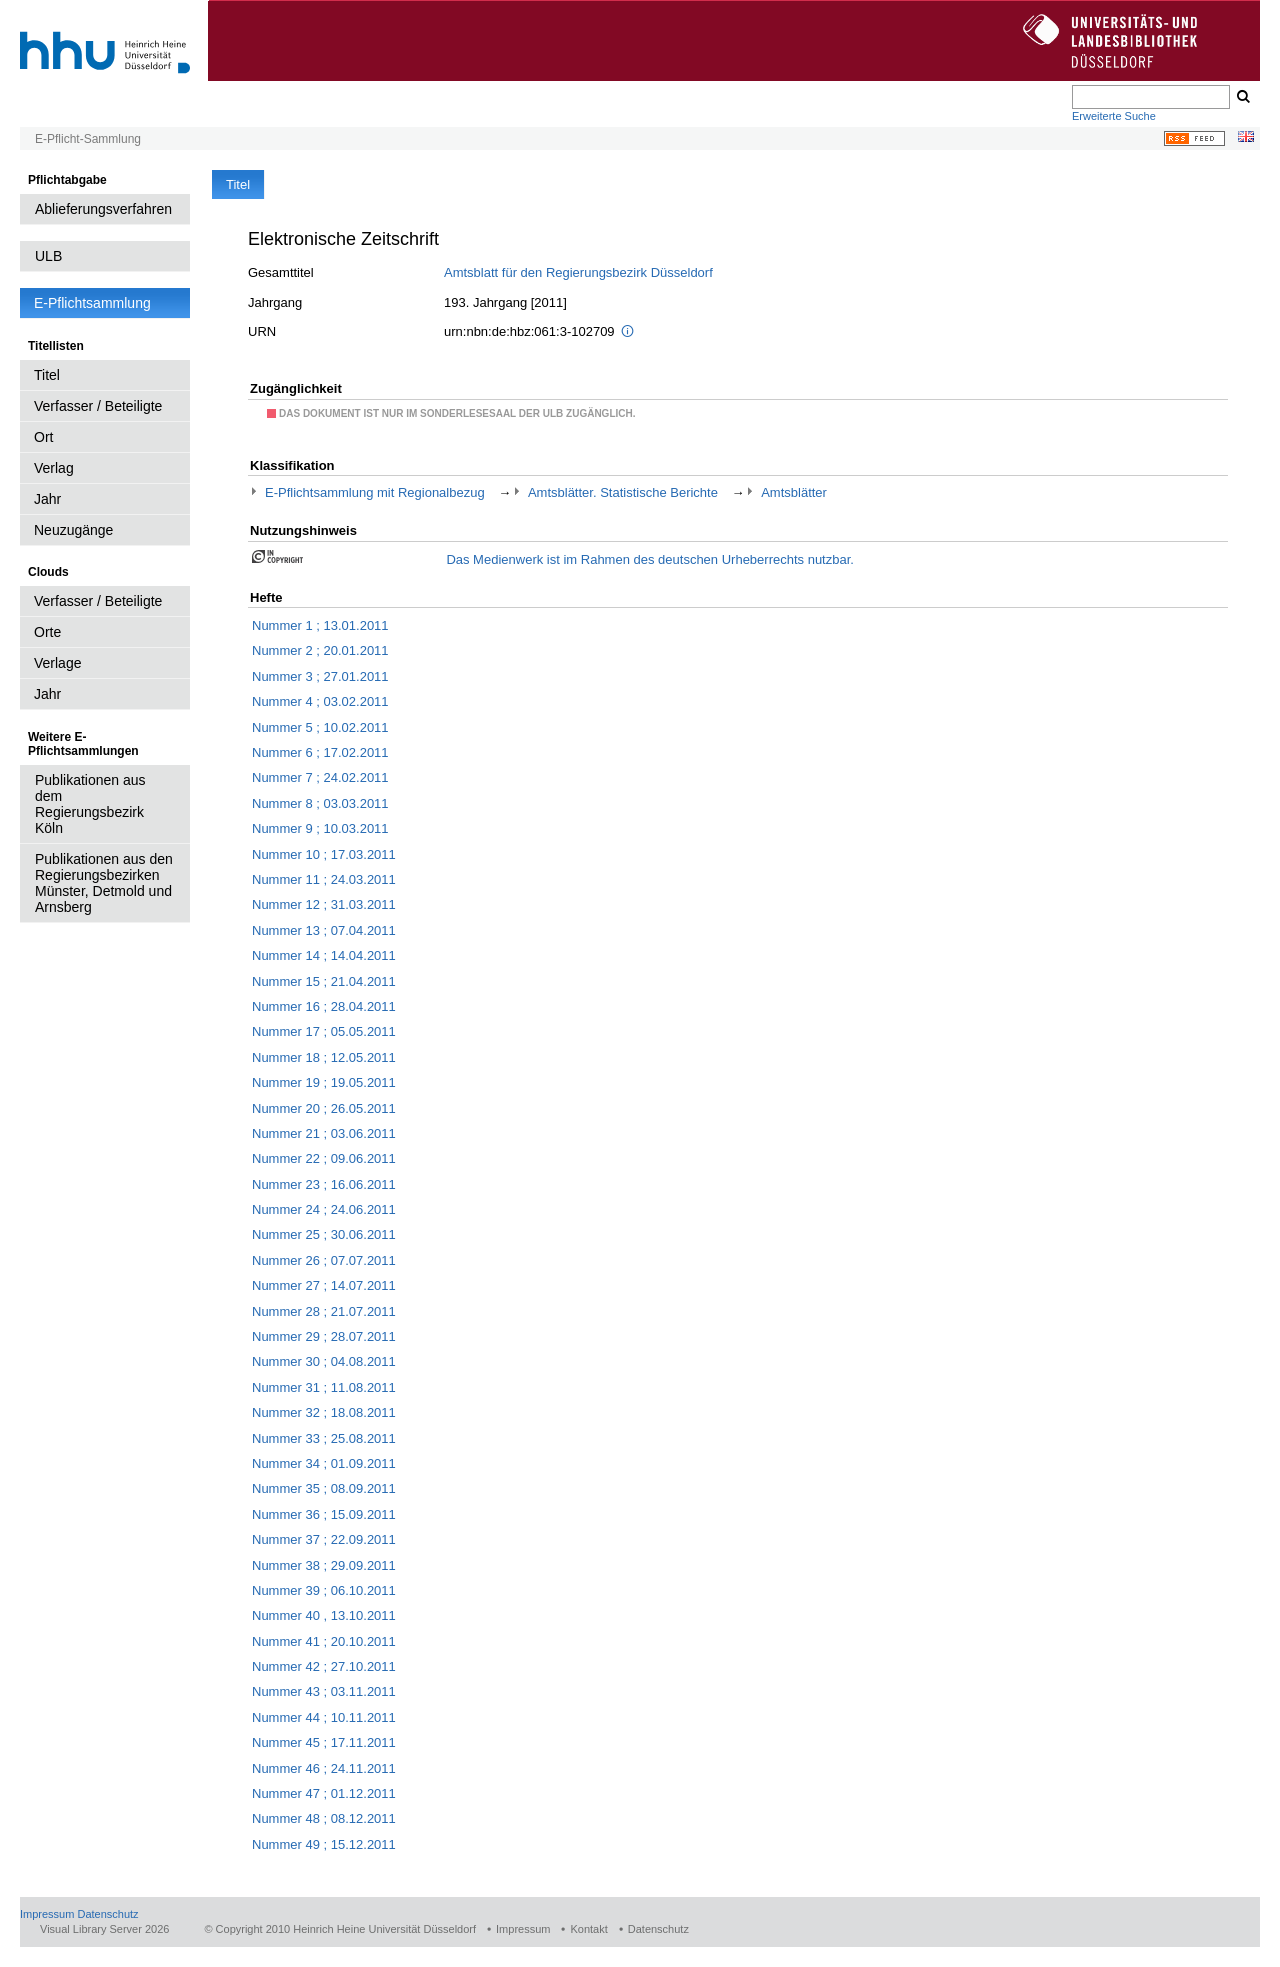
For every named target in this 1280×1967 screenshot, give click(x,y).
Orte (47, 632)
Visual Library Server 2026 (104, 1929)
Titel (47, 375)
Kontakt (588, 1929)
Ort (43, 437)
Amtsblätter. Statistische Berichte (623, 492)
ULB (48, 256)
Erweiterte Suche (1114, 116)
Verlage (57, 663)
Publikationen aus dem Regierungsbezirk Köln (90, 804)
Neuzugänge (73, 530)
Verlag (54, 468)
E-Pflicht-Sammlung (88, 139)
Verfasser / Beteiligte (98, 406)
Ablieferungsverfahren (103, 209)
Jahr (47, 499)
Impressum (47, 1914)
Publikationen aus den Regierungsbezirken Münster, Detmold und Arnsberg (104, 883)
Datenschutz (107, 1914)
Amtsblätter (794, 492)
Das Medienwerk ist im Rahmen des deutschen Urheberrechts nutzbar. (650, 559)
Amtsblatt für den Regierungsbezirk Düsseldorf (578, 272)
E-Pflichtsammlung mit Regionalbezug (375, 492)
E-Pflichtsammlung (92, 303)
